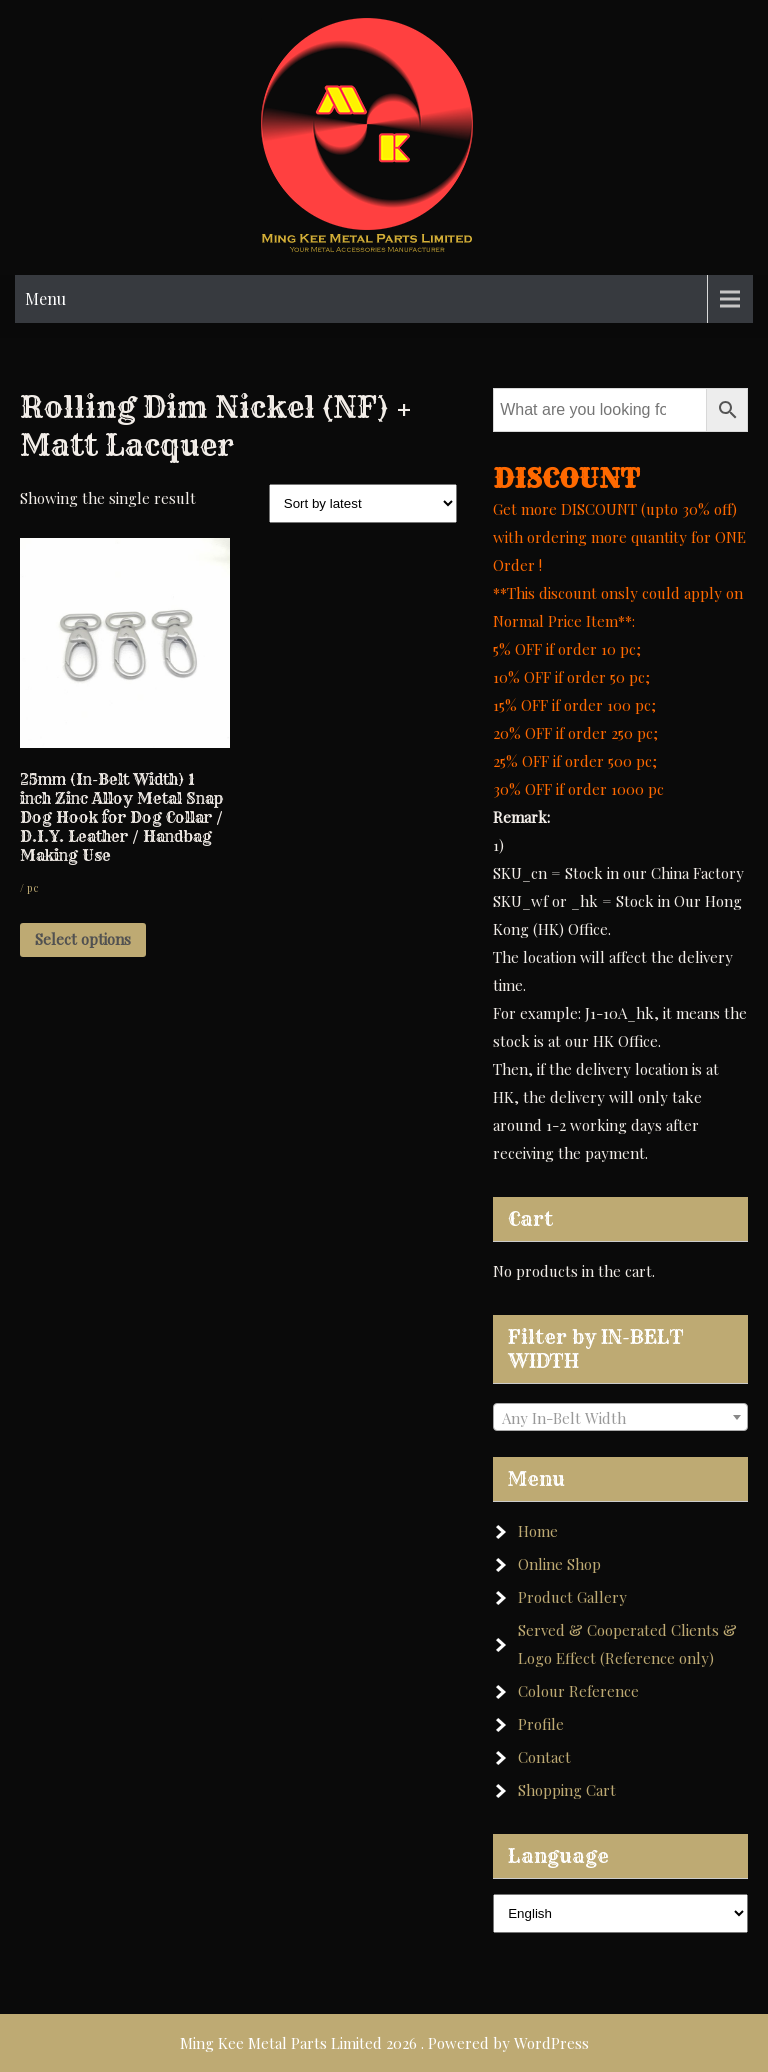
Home (538, 1531)
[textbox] (620, 1418)
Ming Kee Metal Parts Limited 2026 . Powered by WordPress (384, 2043)
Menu (45, 298)
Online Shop (559, 1564)
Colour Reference (578, 1691)
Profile (541, 1724)
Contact (544, 1757)
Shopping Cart (567, 1790)
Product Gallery (572, 1597)
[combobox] (620, 1417)
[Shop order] (363, 503)
